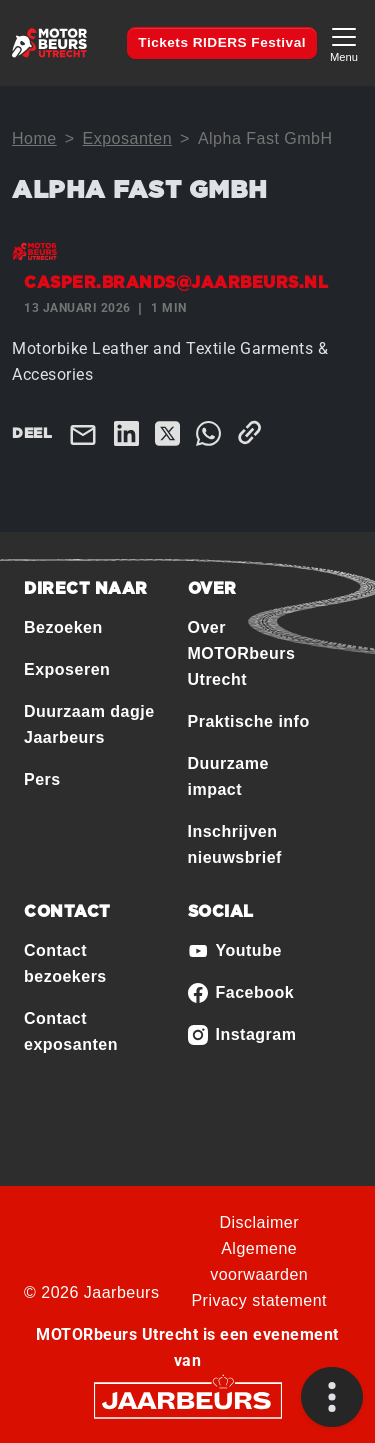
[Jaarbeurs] (188, 1399)
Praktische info (249, 721)
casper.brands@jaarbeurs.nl (176, 283)
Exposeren (67, 669)
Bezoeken (63, 627)
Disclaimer (259, 1222)
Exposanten (128, 138)
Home (34, 138)
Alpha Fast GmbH (265, 138)
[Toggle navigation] (344, 42)
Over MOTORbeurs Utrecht (242, 653)
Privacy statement (259, 1300)
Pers (42, 779)
